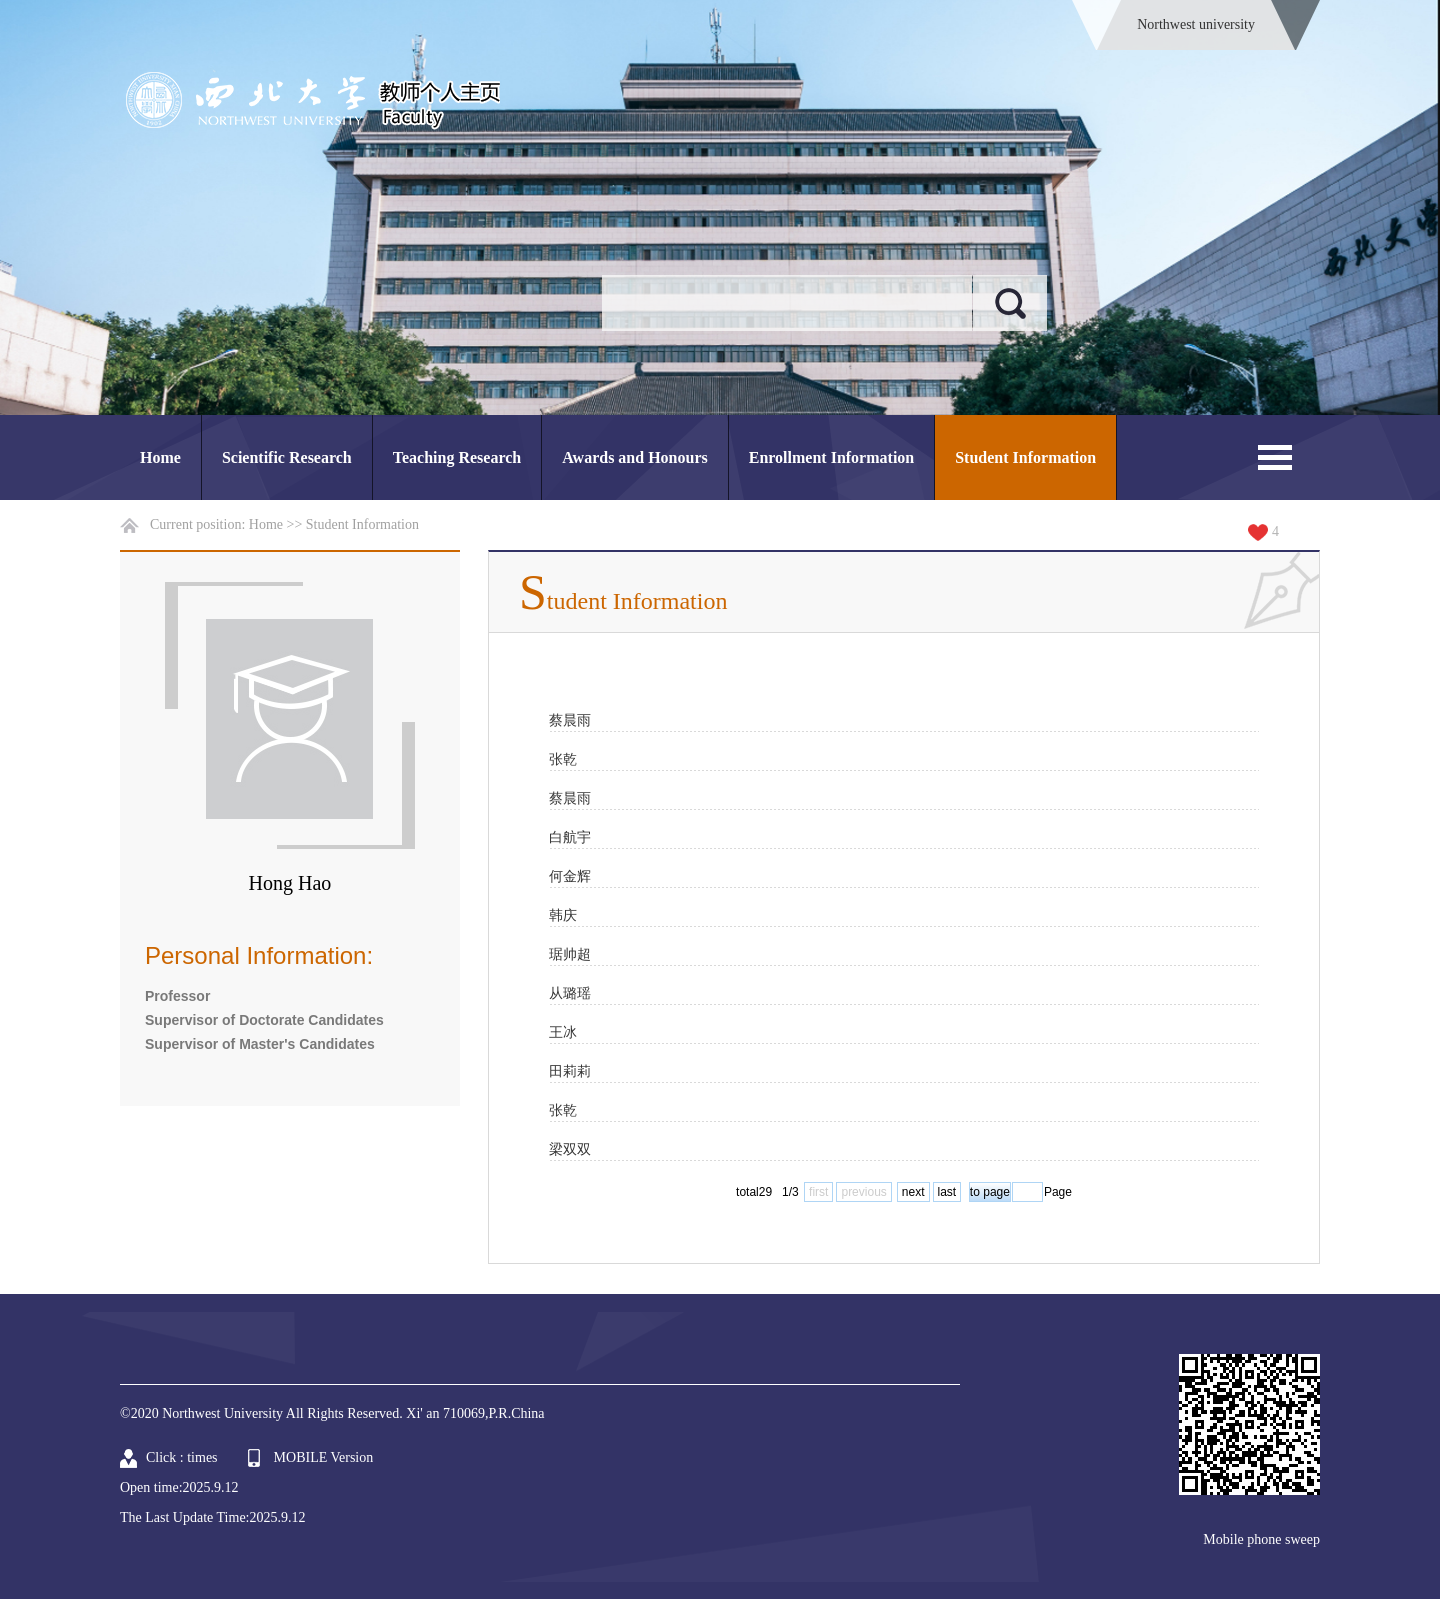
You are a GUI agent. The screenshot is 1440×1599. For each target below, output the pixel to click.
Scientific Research (287, 457)
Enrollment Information (831, 457)
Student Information (1025, 457)
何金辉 (570, 876)
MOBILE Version (324, 1457)
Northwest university (1196, 24)
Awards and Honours (635, 457)
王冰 (563, 1032)
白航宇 (570, 837)
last (947, 1192)
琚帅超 (570, 954)
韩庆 (563, 915)
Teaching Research (457, 457)
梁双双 (570, 1149)
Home (160, 457)
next (913, 1192)
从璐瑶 (570, 993)
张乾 (563, 759)
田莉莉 (570, 1071)
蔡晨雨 (570, 720)
